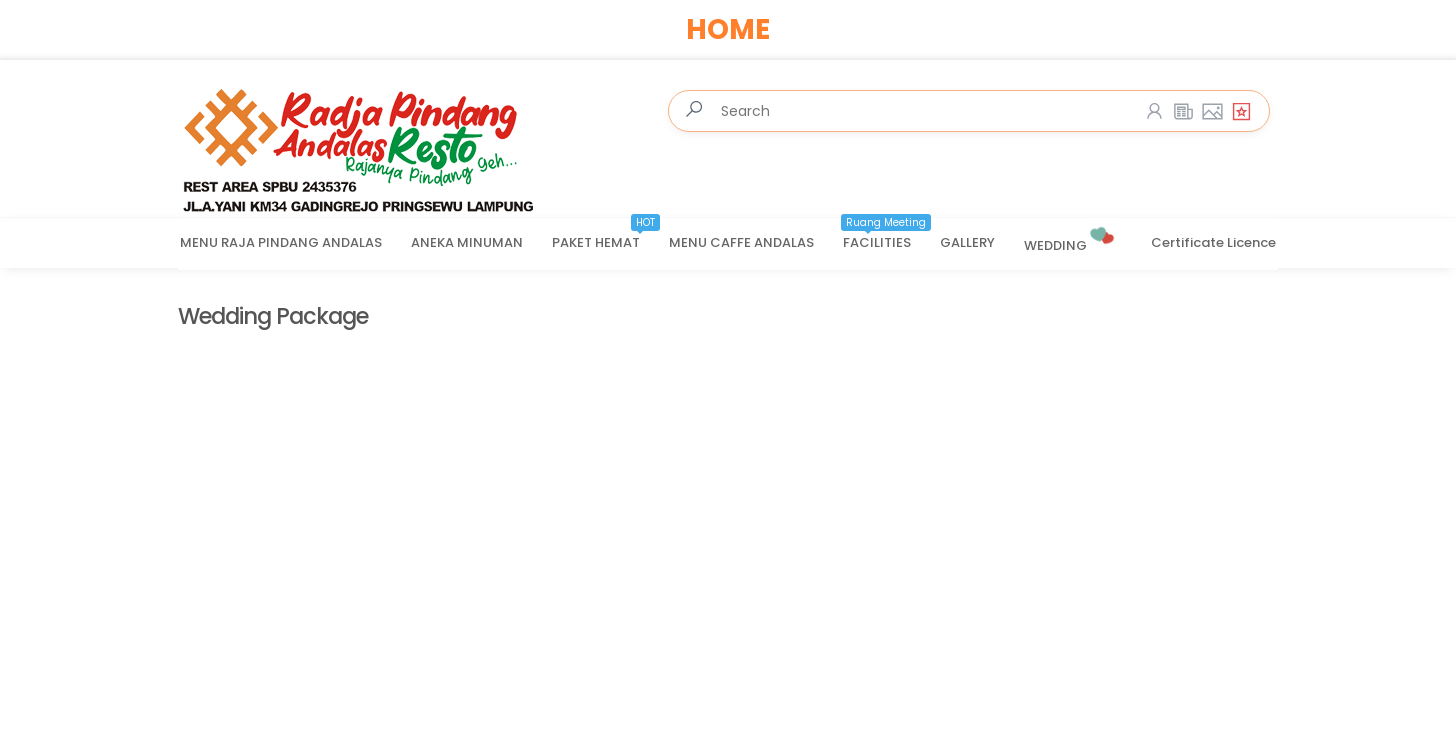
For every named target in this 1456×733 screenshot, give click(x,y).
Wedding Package (273, 316)
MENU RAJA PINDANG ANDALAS (281, 242)
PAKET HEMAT (606, 236)
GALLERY (967, 242)
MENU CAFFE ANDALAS (741, 242)
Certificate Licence (1213, 242)
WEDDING (1070, 237)
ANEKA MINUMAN (467, 242)
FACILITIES (887, 236)
